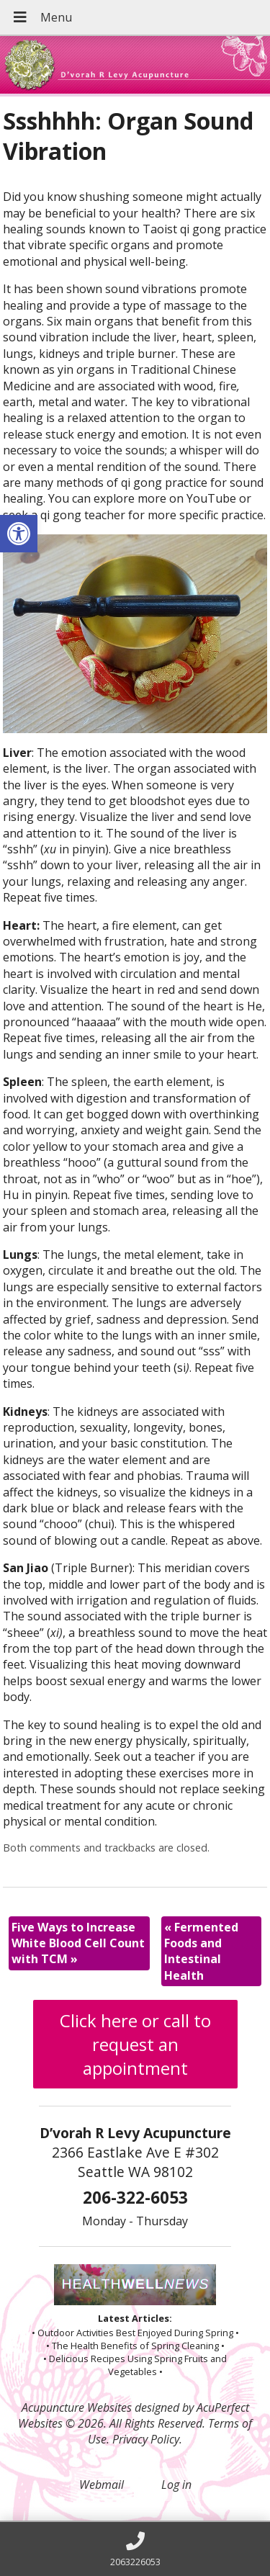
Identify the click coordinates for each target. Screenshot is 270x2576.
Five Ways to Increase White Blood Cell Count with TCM (78, 1943)
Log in (176, 2484)
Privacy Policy (145, 2439)
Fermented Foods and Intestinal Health (201, 1951)
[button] (18, 533)
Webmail (101, 2484)
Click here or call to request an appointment (135, 2044)
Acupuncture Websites (77, 2407)
